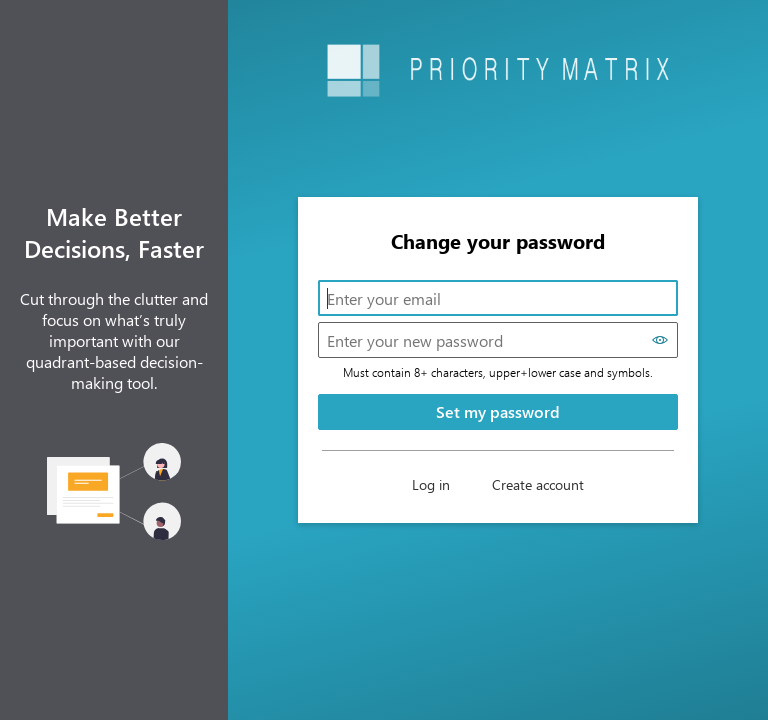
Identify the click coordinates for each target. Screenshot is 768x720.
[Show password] (660, 340)
